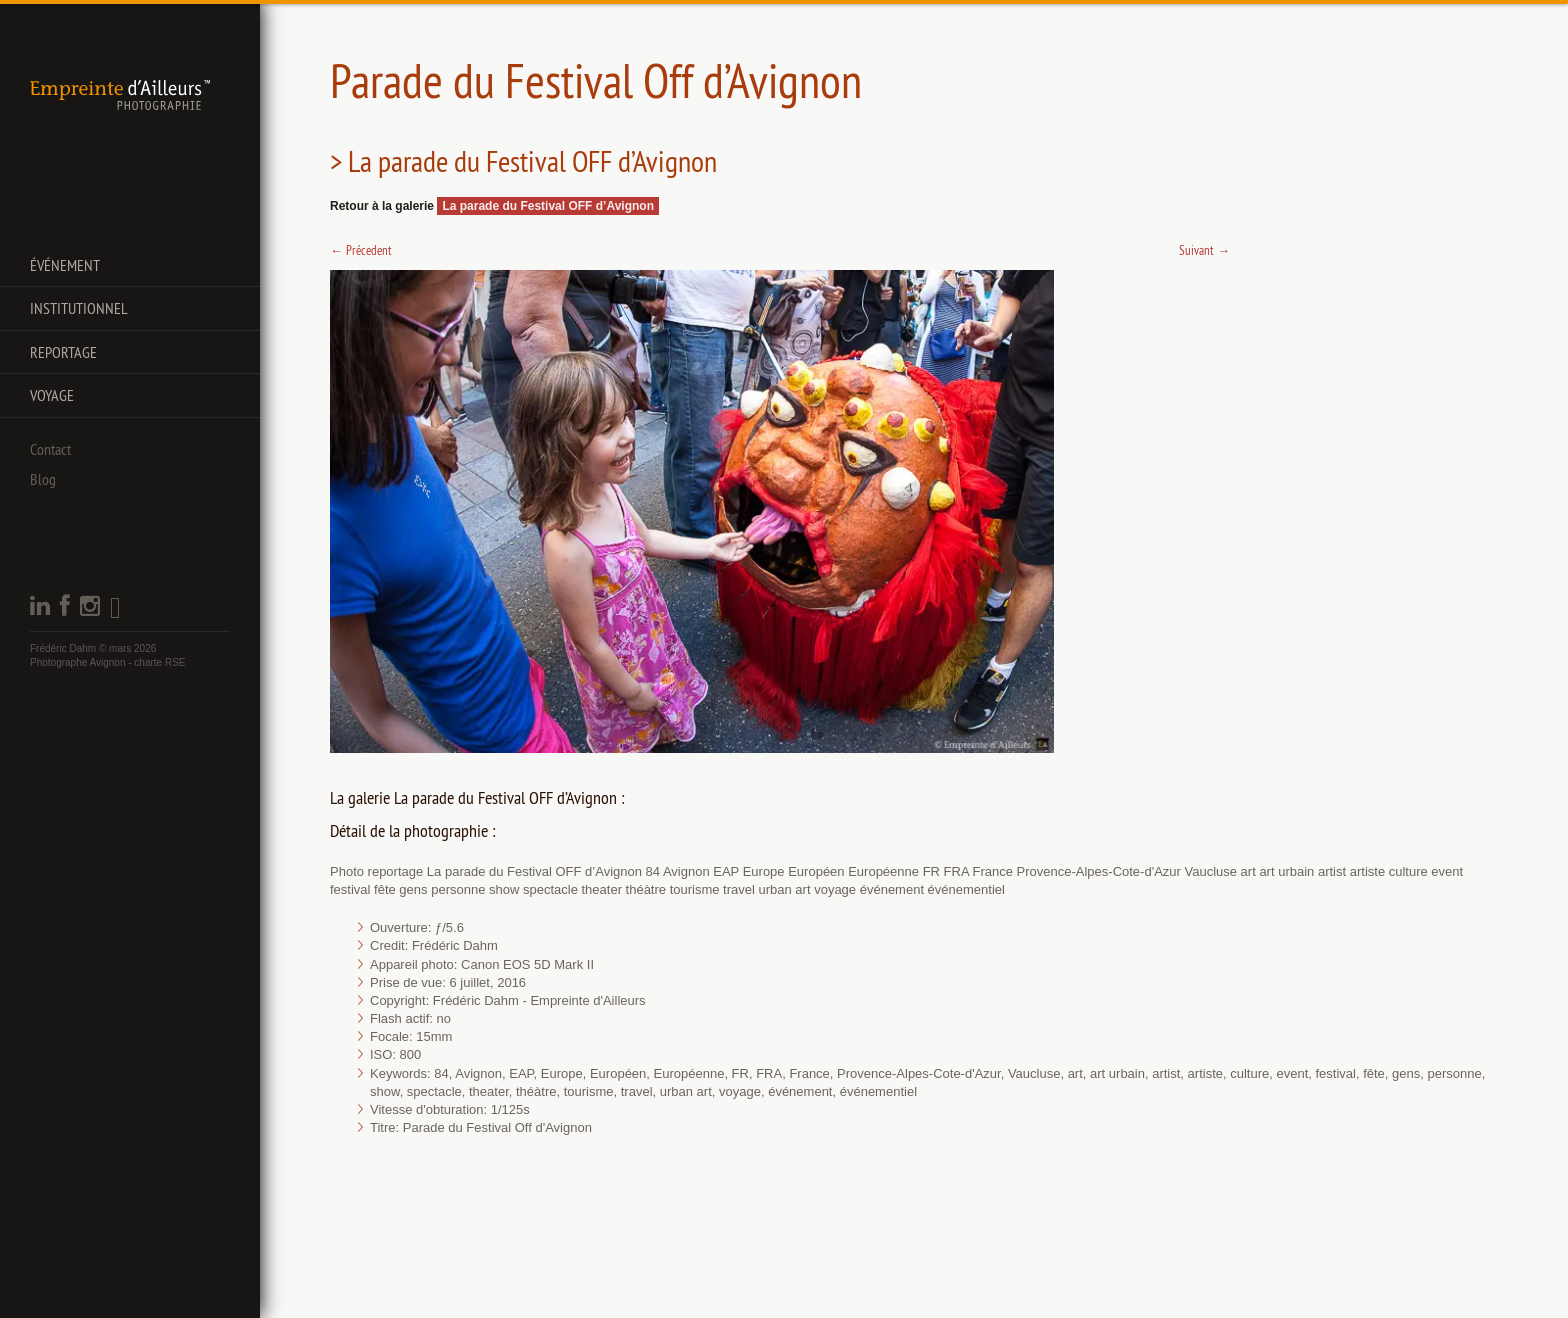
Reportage (63, 352)
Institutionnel (79, 308)
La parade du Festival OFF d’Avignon (548, 206)
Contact (50, 449)
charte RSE (159, 662)
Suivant (1204, 250)
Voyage (52, 395)
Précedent (361, 250)
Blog (43, 479)
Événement (65, 265)
